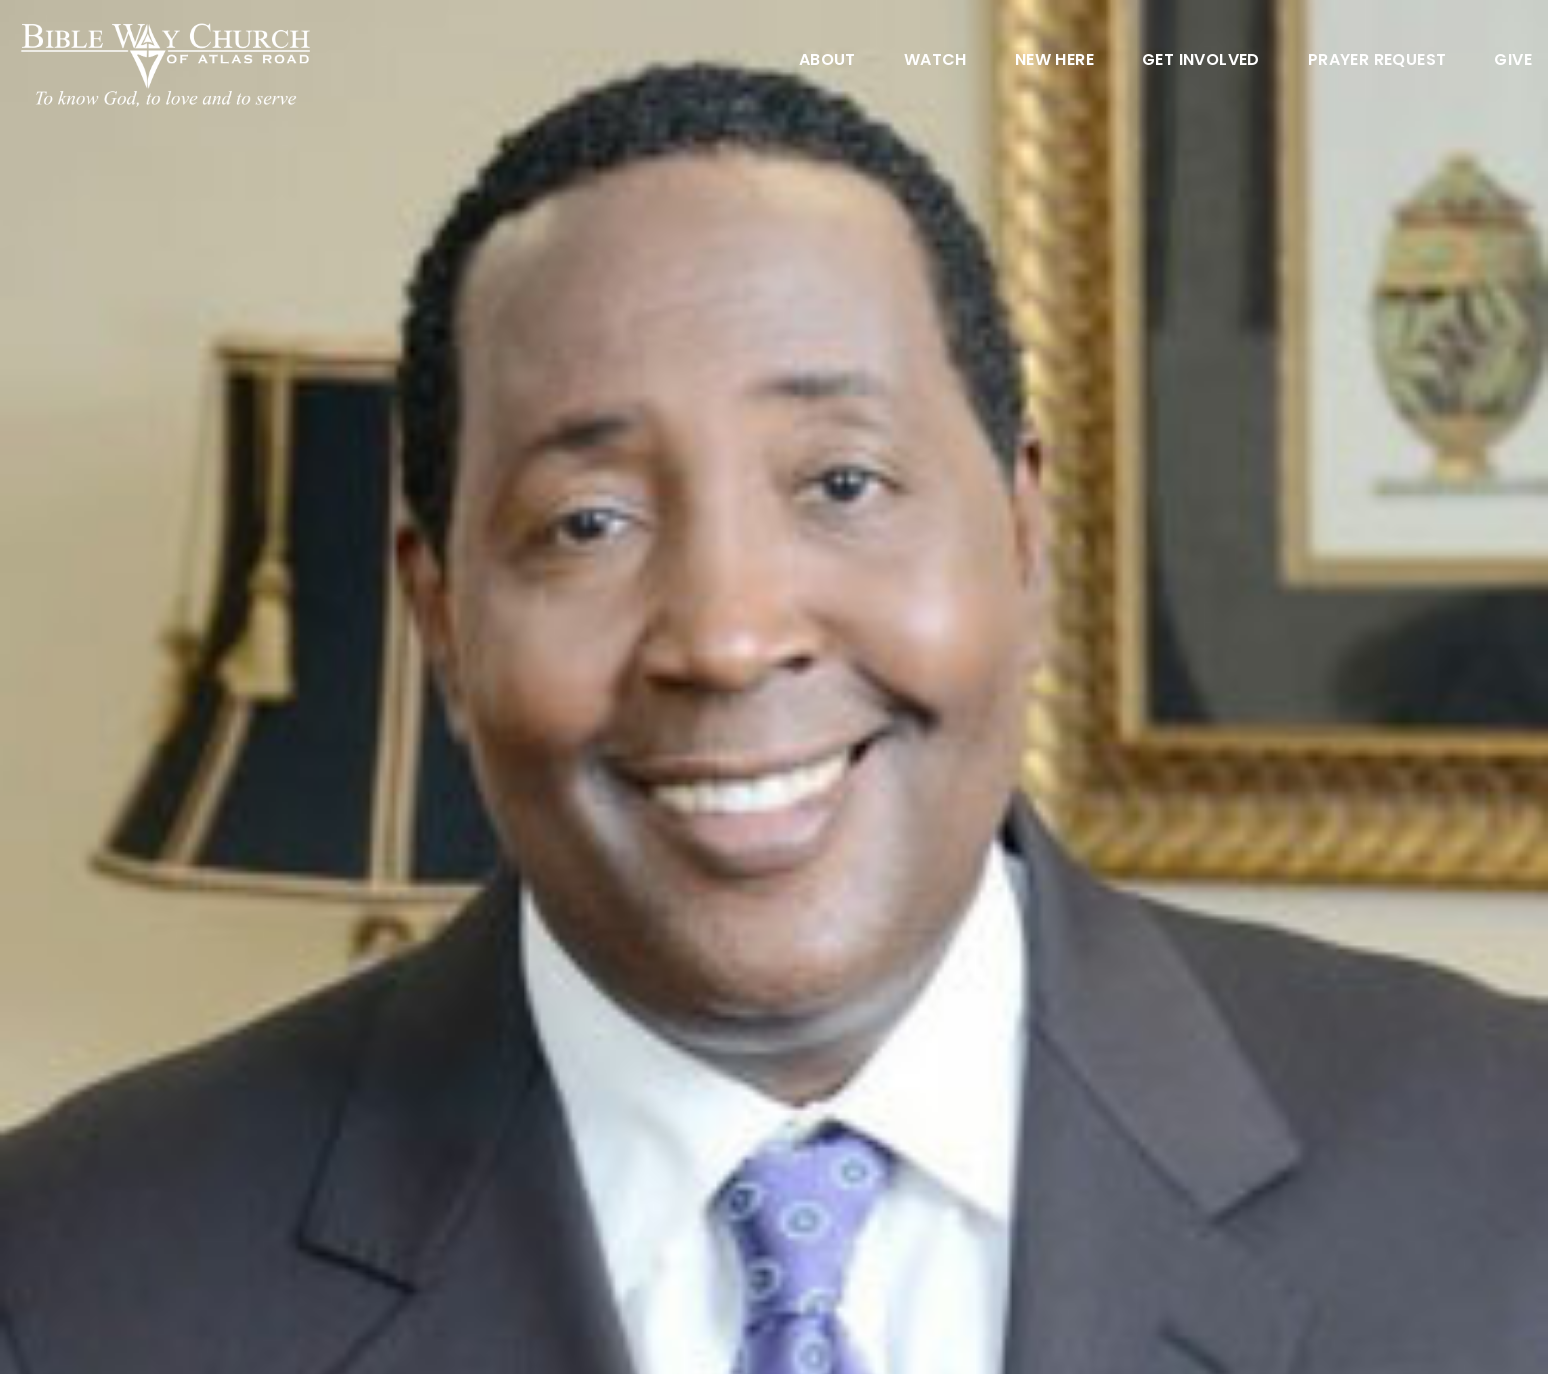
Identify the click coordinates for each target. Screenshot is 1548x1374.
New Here (1054, 61)
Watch (935, 61)
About (827, 61)
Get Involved (1201, 61)
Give (1513, 61)
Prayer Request (1377, 61)
